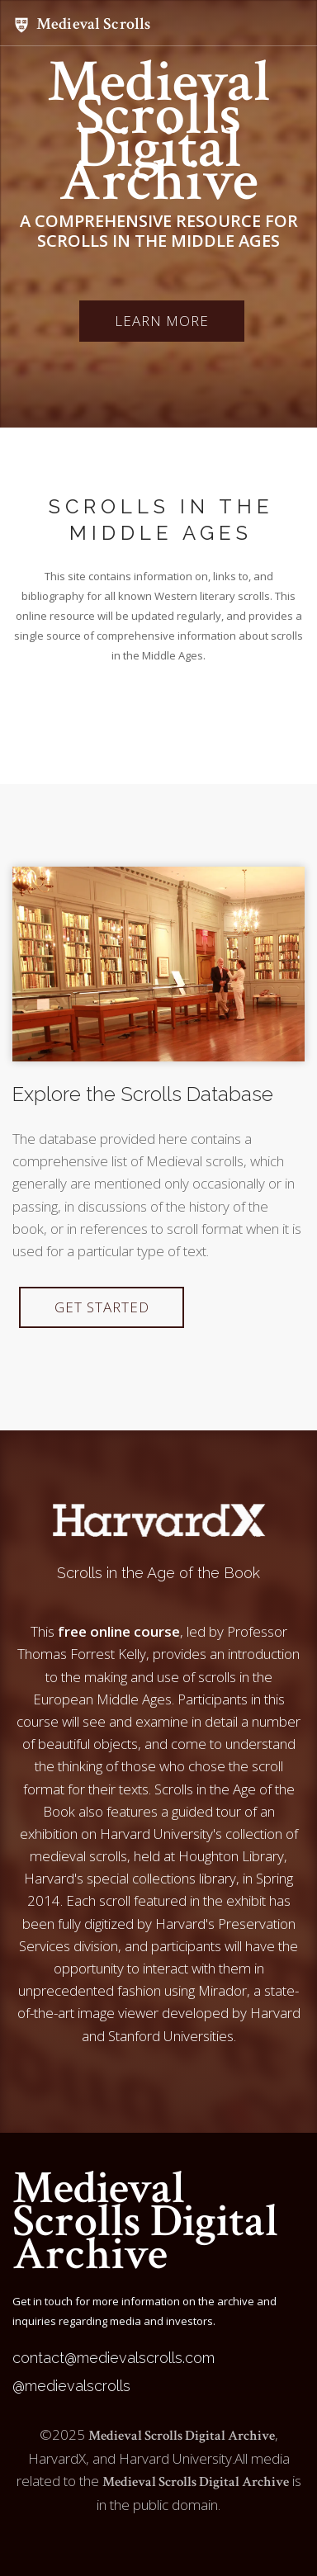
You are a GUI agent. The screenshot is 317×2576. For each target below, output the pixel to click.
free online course (119, 1631)
